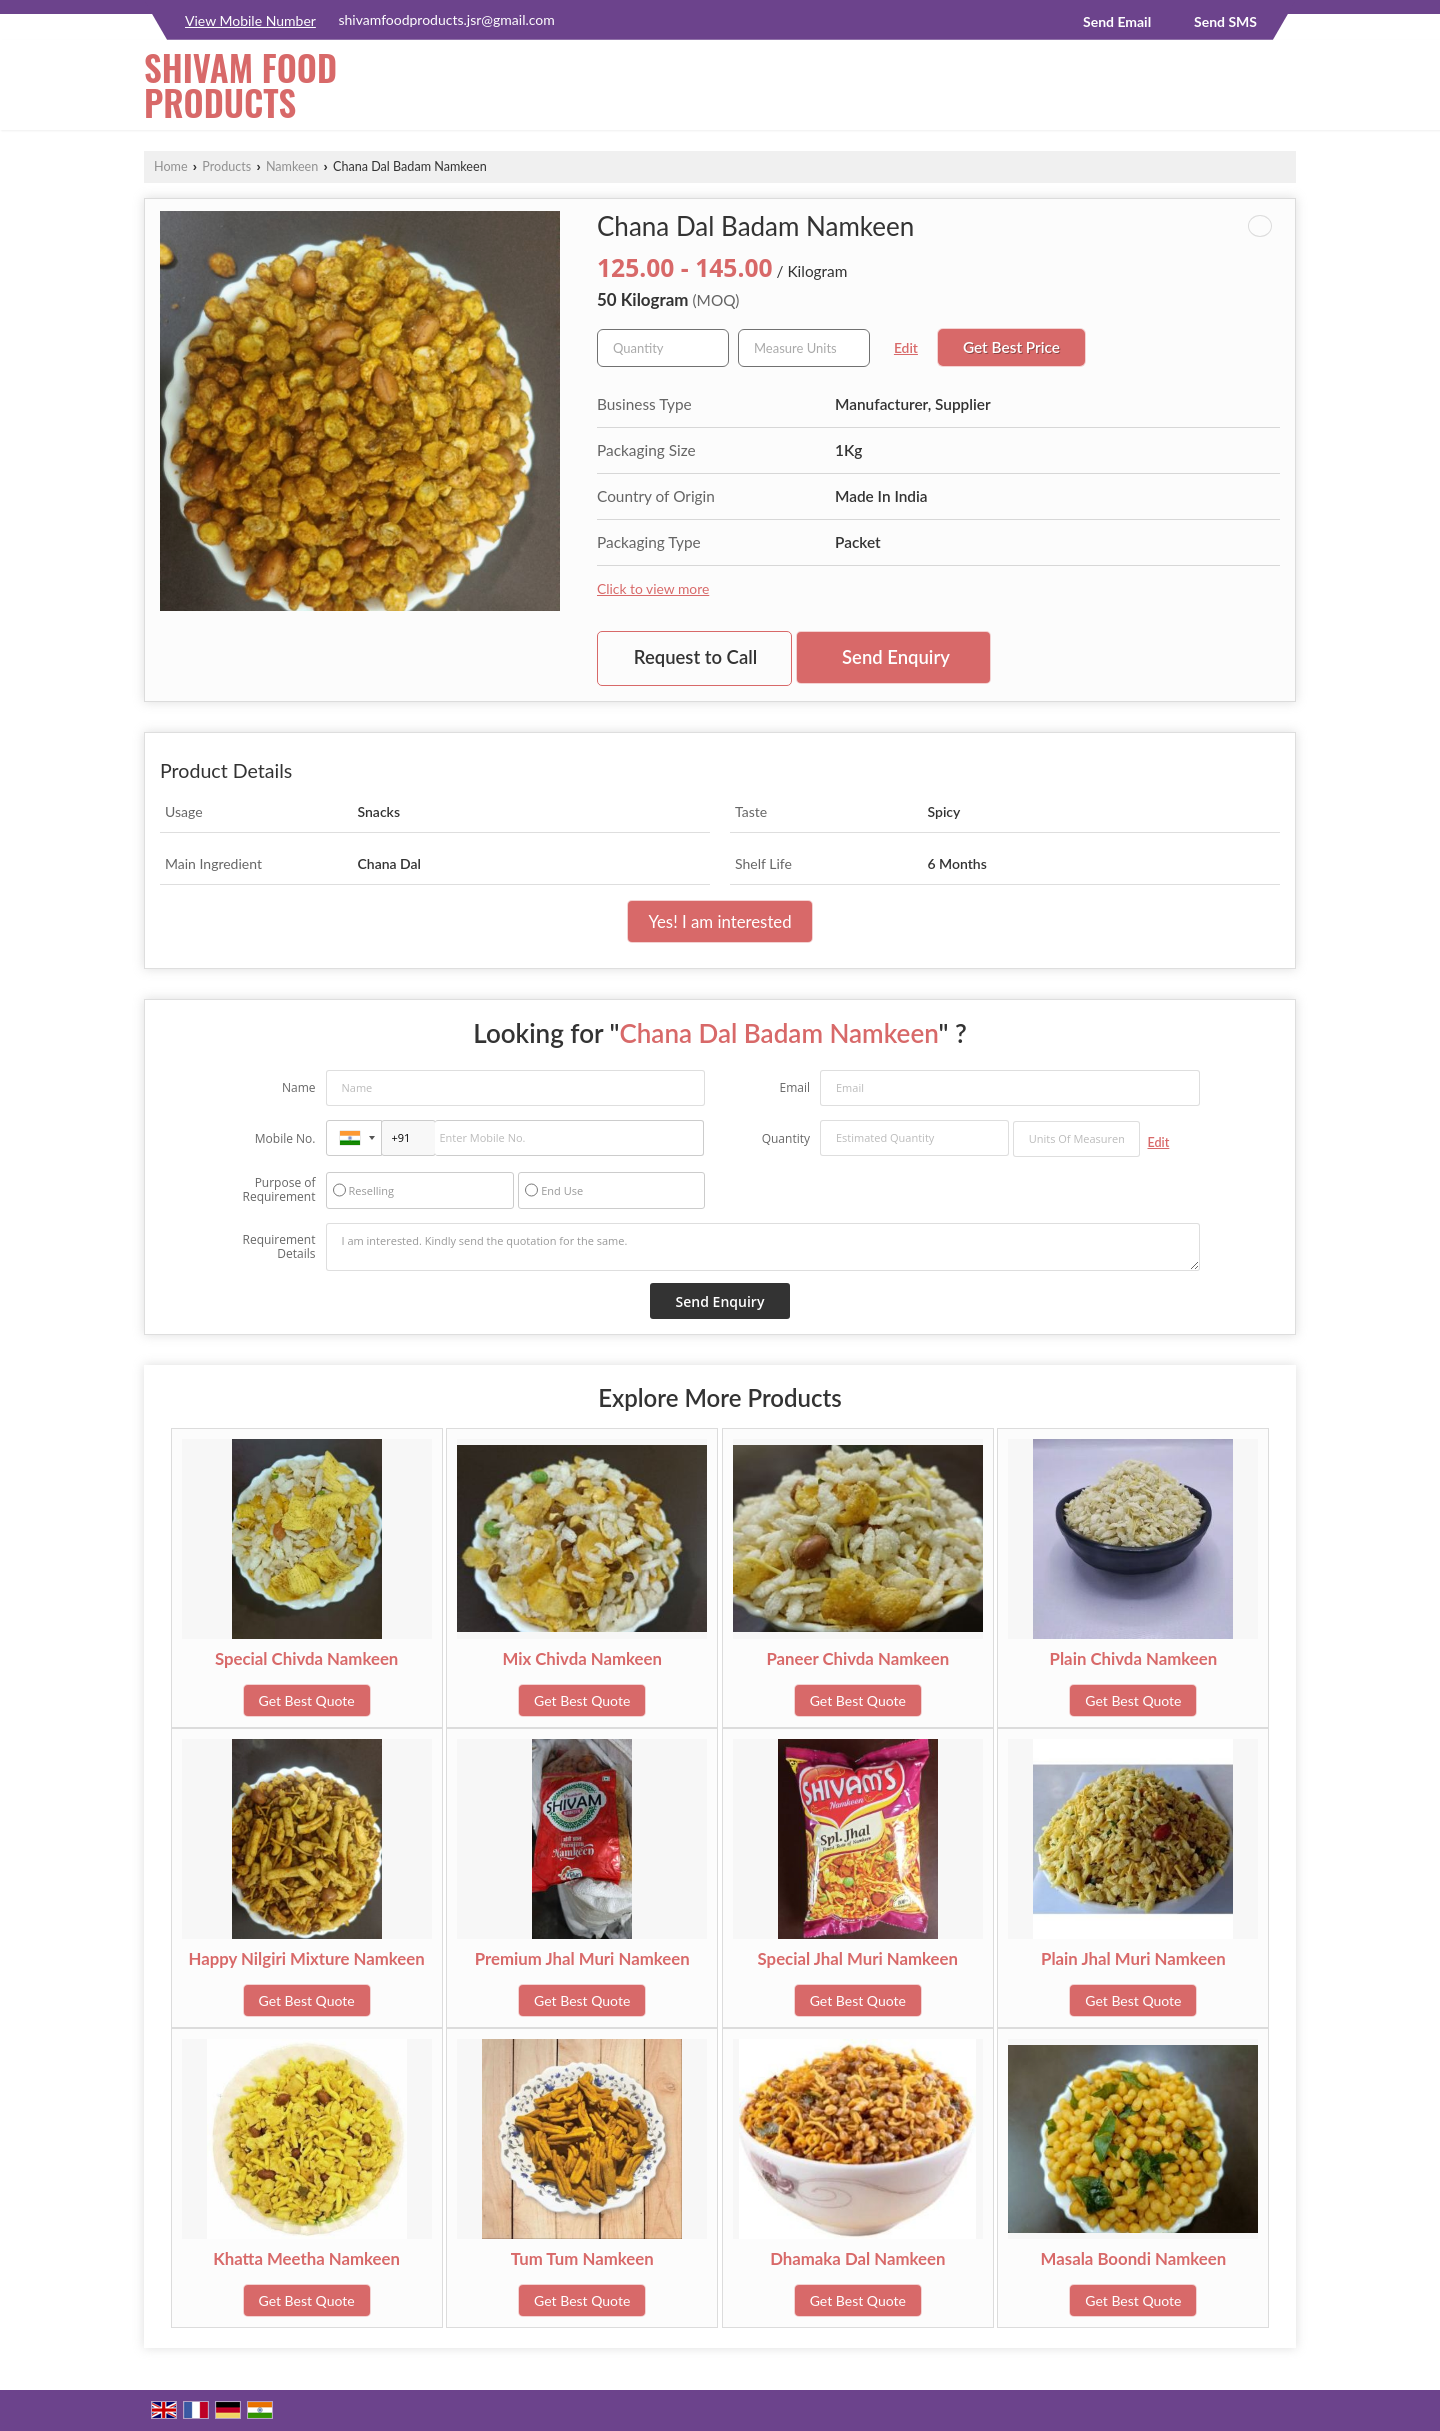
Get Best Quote (307, 1700)
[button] (250, 20)
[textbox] (804, 348)
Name (299, 1087)
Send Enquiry (896, 657)
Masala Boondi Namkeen (1134, 2258)
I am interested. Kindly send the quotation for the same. (763, 1247)
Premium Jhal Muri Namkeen (582, 1958)
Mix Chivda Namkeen (582, 1658)
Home (171, 166)
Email (794, 1087)
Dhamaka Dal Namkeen (857, 2258)
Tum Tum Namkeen (582, 2258)
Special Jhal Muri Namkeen (858, 1958)
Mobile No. (285, 1138)
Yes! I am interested (719, 921)
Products (226, 166)
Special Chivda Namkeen (306, 1658)
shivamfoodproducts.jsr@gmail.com (446, 19)
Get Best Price (1011, 347)
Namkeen (292, 166)
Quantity (786, 1138)
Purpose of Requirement (278, 1190)
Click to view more (653, 588)
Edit (906, 347)
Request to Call (695, 657)
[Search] (1283, 90)
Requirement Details (278, 1247)
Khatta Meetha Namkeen (306, 2258)
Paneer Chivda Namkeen (857, 1658)
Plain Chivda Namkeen (1134, 1658)
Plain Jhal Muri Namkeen (1133, 1958)
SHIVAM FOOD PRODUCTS (240, 85)
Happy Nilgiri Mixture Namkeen (306, 1958)
